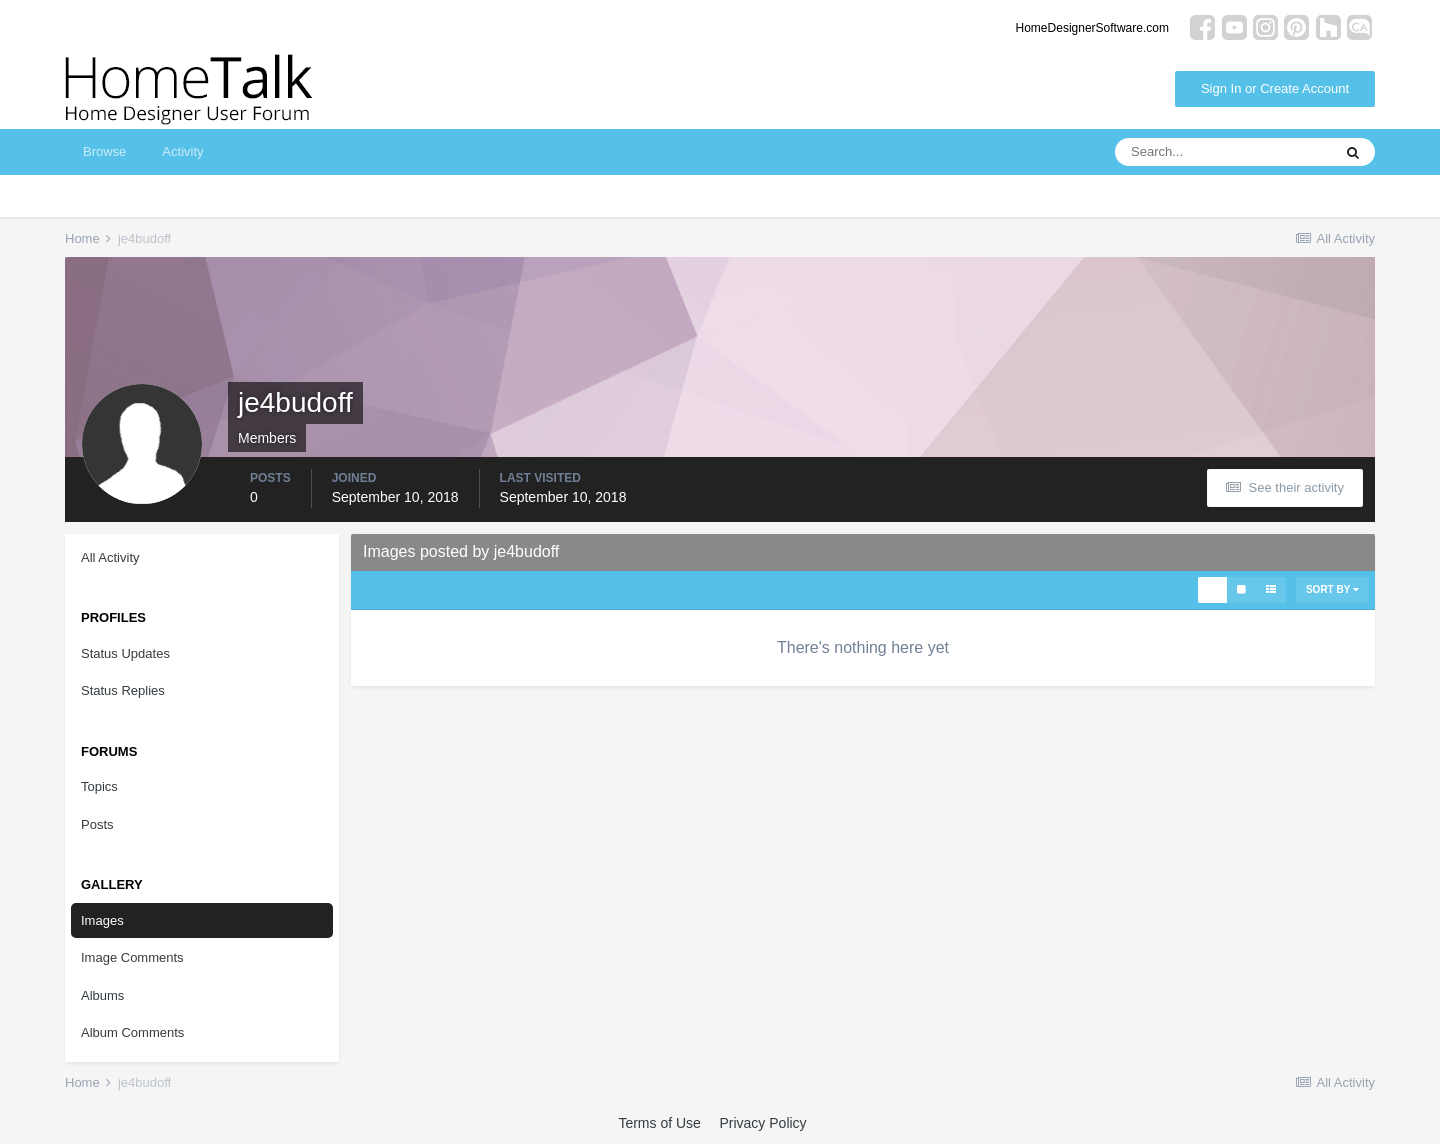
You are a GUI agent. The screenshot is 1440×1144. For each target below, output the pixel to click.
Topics (99, 786)
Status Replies (123, 690)
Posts (97, 824)
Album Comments (132, 1032)
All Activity (110, 557)
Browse (104, 151)
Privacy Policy (762, 1123)
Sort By (1332, 589)
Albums (102, 995)
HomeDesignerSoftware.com (1092, 28)
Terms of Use (659, 1123)
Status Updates (125, 653)
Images (102, 920)
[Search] (1223, 152)
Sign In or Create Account (1275, 88)
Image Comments (132, 957)
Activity (182, 151)
